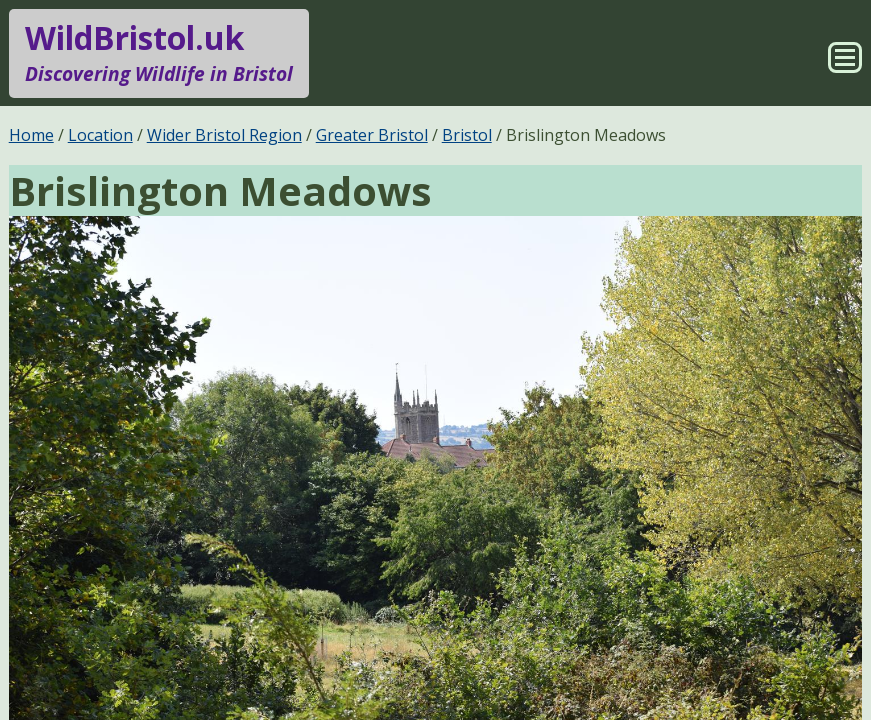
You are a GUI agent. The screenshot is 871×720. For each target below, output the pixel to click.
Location (100, 135)
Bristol (467, 135)
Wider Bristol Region (224, 135)
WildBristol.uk (159, 53)
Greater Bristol (372, 135)
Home (31, 135)
